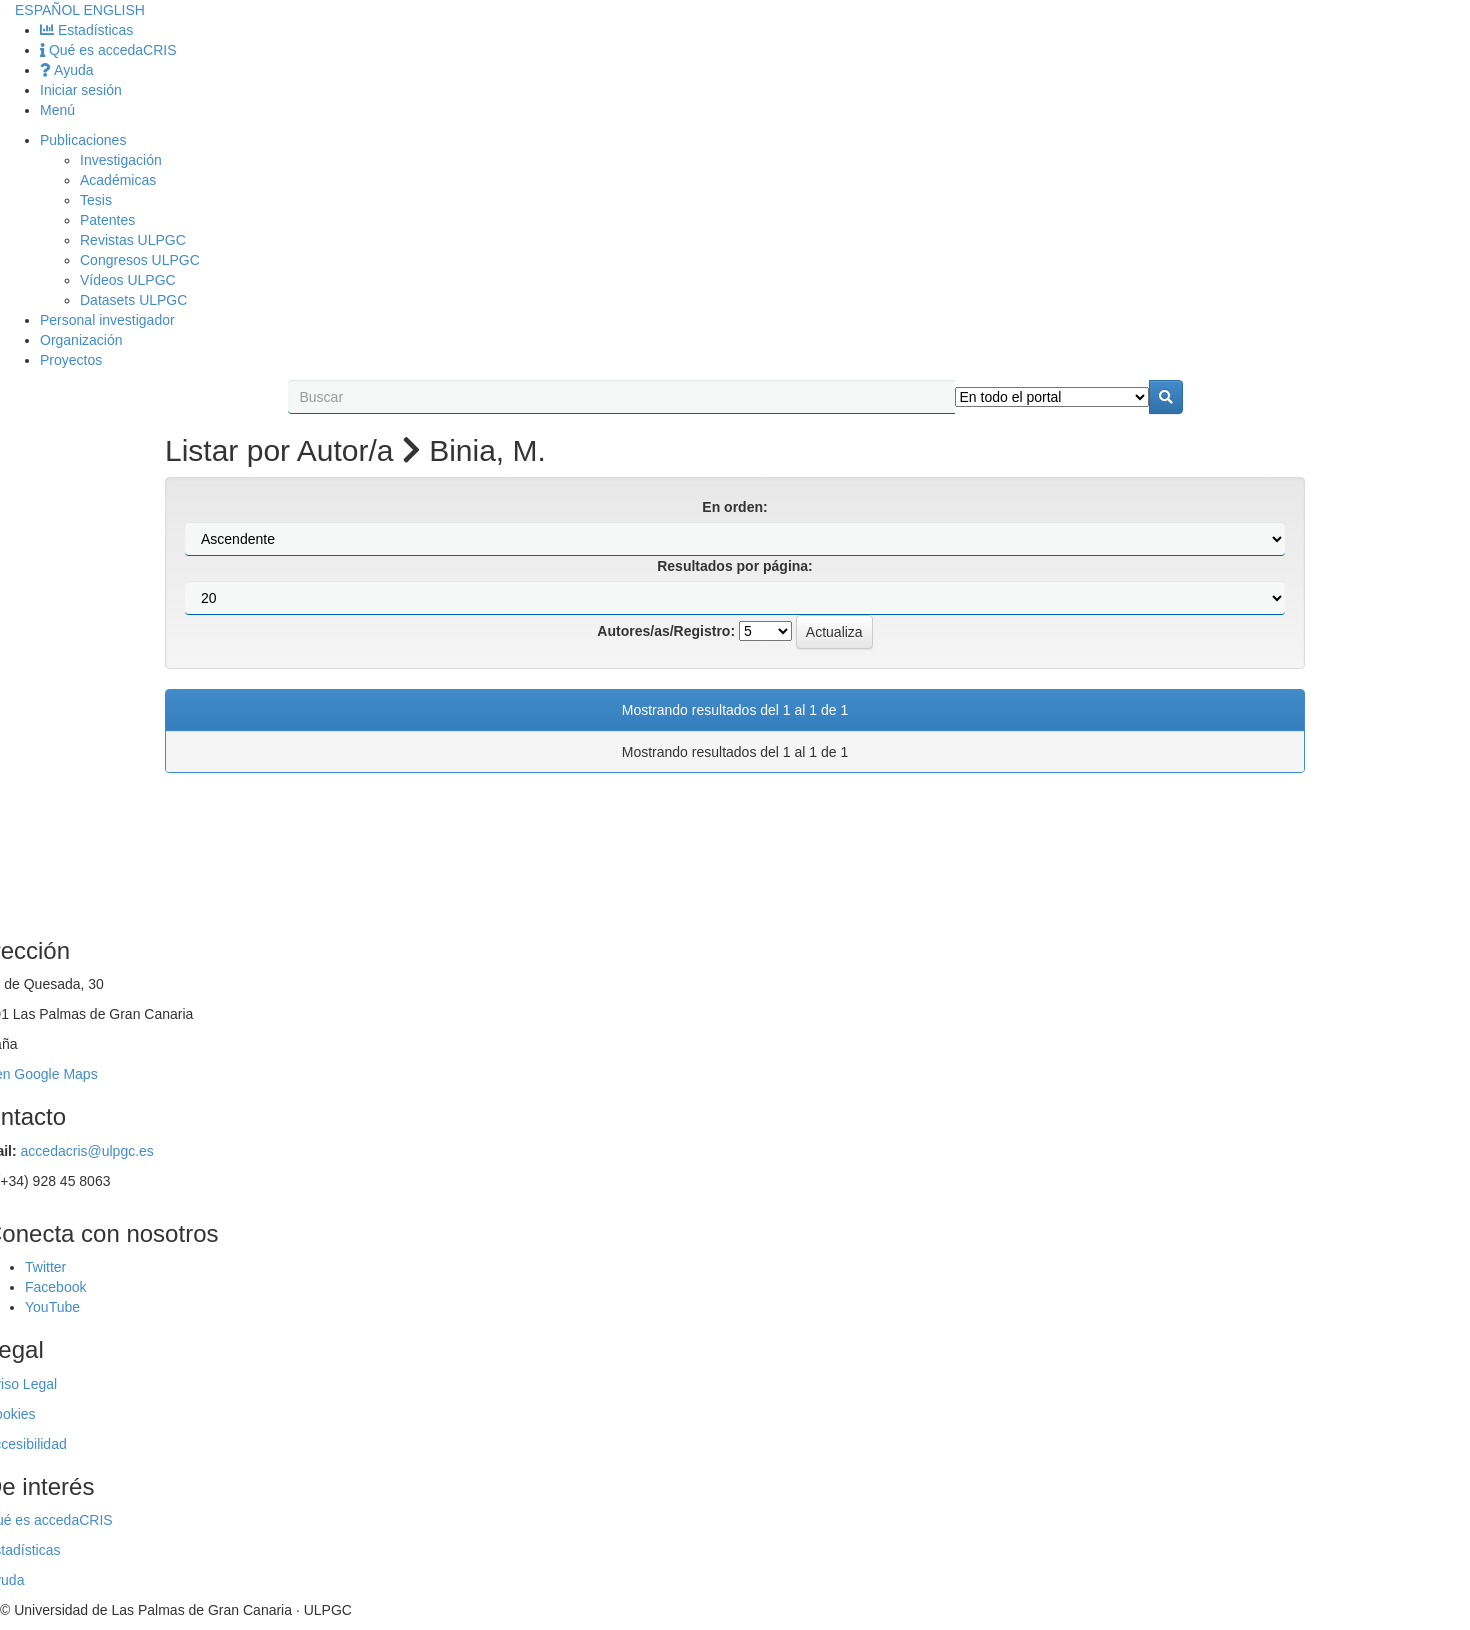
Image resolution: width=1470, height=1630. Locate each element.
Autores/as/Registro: (666, 631)
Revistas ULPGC (133, 240)
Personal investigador (107, 320)
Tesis (96, 200)
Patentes (107, 220)
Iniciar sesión (81, 90)
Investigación (121, 160)
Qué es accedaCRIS (108, 50)
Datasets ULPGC (133, 300)
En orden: (734, 507)
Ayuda (67, 70)
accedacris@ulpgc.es (87, 1151)
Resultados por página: (735, 566)
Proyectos (71, 360)
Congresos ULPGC (140, 260)
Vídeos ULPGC (128, 280)
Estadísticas (86, 30)
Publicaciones (83, 140)
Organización (81, 340)
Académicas (118, 180)
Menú (57, 110)
